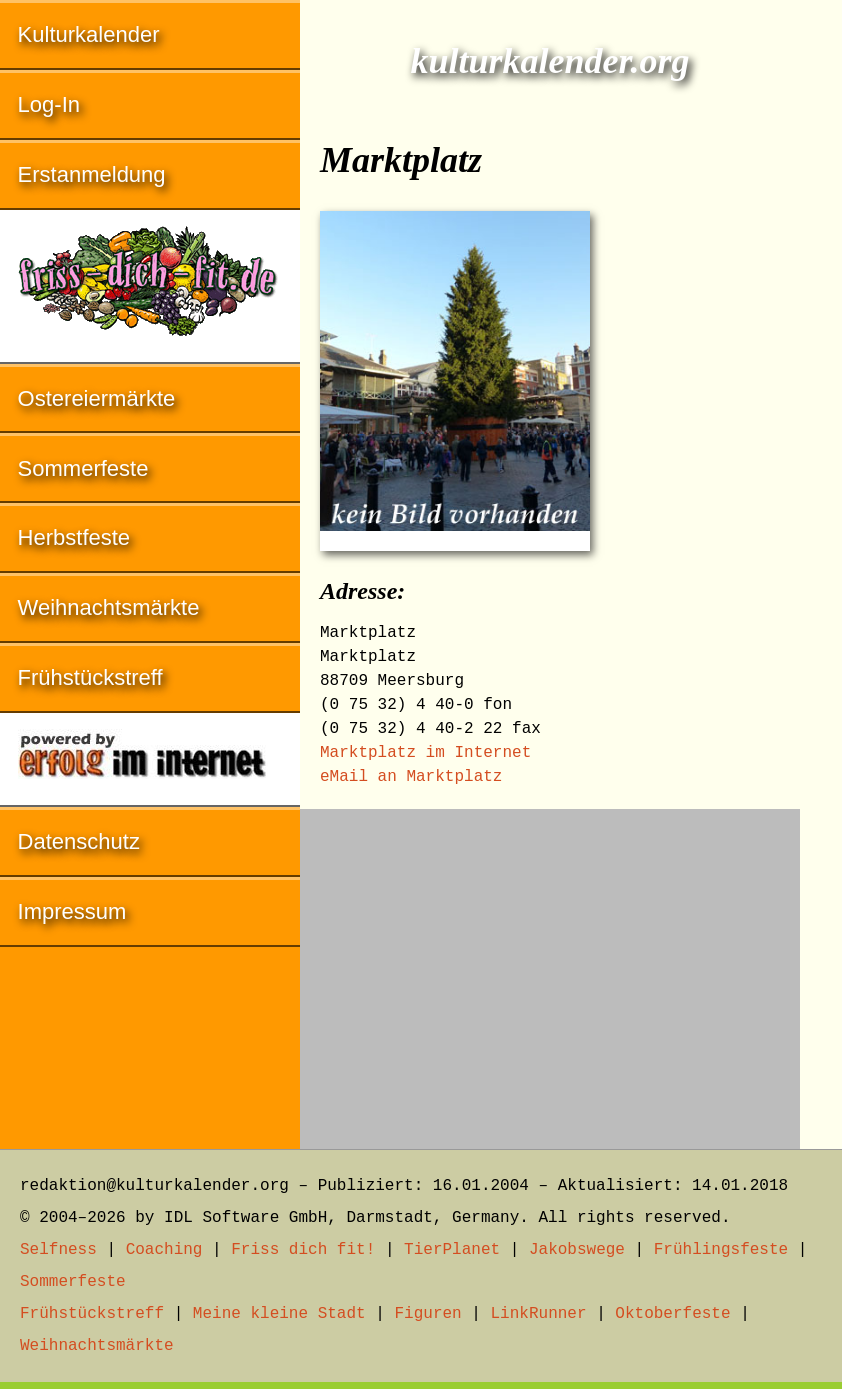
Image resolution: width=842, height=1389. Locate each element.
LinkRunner (539, 1314)
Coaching (164, 1250)
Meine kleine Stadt (279, 1314)
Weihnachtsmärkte (109, 607)
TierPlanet (452, 1250)
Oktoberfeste (672, 1314)
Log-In (49, 104)
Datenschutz (79, 841)
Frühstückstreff (90, 677)
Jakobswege (577, 1250)
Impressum (72, 911)
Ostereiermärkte (97, 398)
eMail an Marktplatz (411, 777)
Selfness (58, 1250)
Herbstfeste (74, 537)
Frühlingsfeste (721, 1250)
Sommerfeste (83, 468)
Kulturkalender (89, 34)
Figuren (427, 1314)
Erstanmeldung (92, 174)
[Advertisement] (550, 969)
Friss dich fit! (303, 1250)
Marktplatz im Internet (425, 753)
